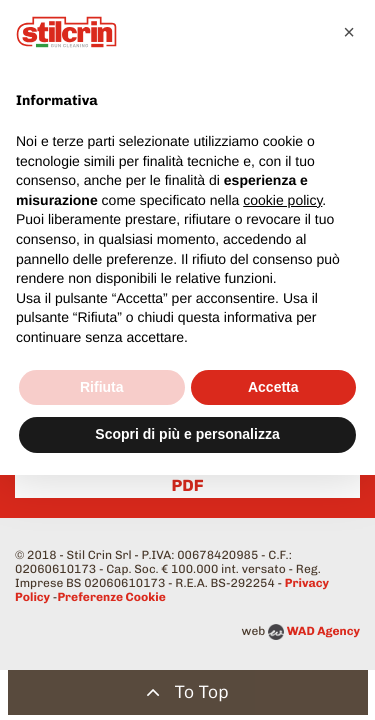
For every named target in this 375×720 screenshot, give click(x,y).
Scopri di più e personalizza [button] (187, 434)
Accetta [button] (273, 387)
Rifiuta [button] (102, 387)
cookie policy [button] (282, 200)
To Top (187, 692)
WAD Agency (323, 631)
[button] (349, 32)
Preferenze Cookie (111, 597)
